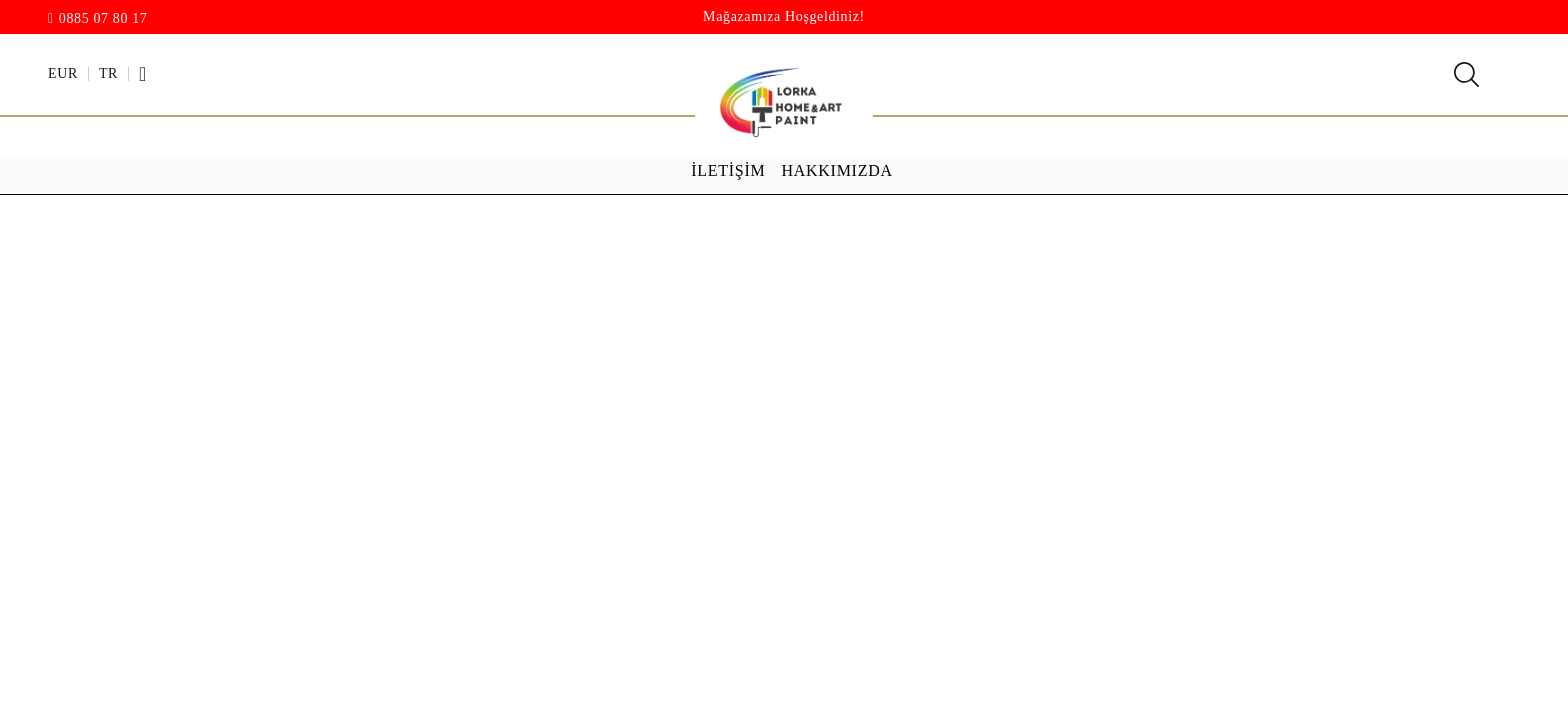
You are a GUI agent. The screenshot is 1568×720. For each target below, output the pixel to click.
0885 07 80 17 (103, 19)
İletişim (728, 170)
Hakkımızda (837, 170)
